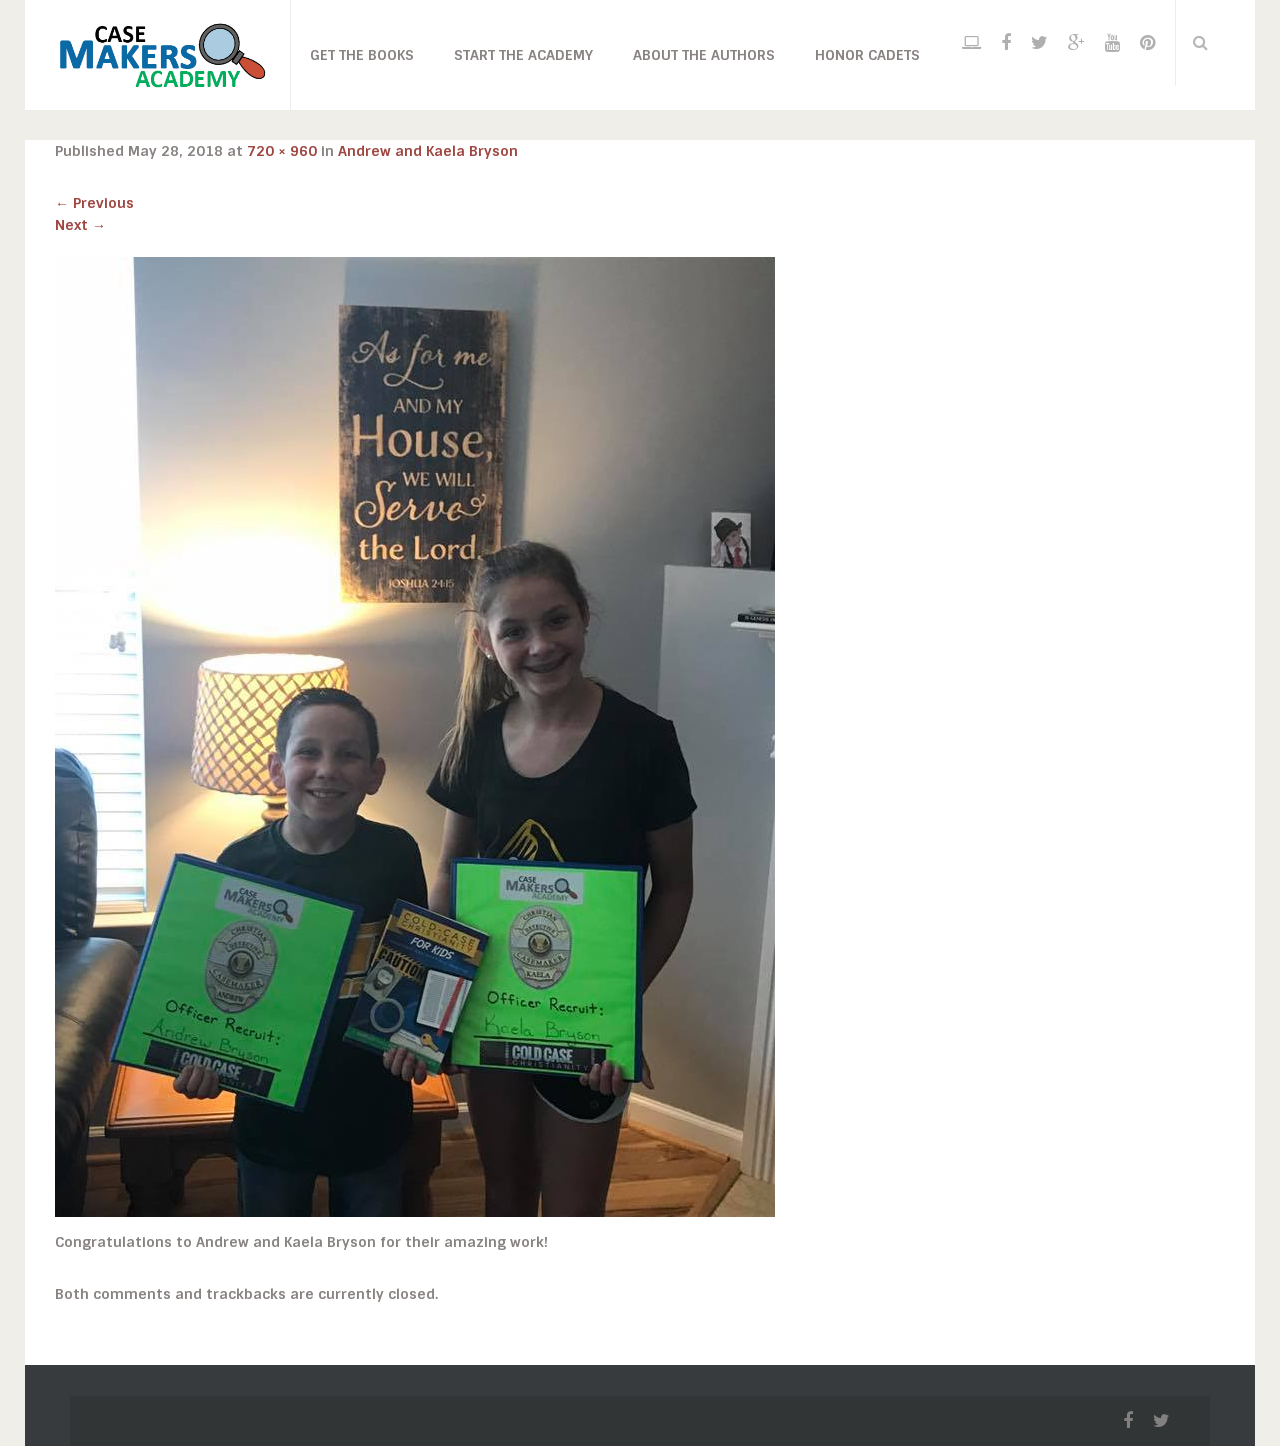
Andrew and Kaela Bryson (428, 151)
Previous (94, 203)
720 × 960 (282, 151)
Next (80, 225)
